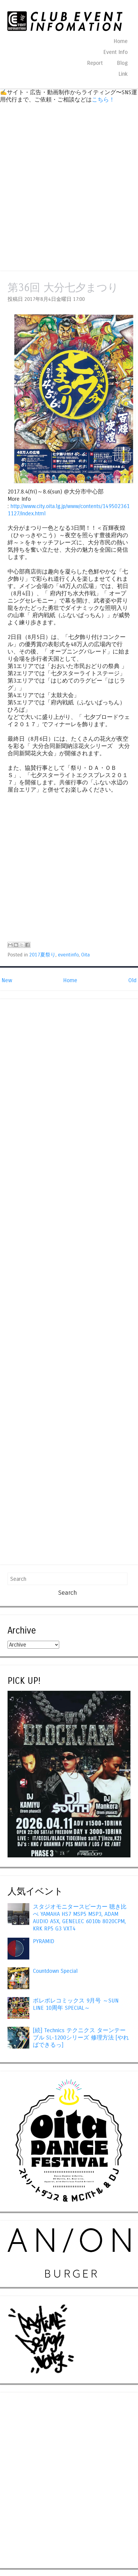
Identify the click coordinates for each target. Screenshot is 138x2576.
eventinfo (68, 955)
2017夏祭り (42, 955)
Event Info (115, 52)
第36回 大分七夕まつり (63, 287)
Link (123, 74)
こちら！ (103, 99)
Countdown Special (55, 1971)
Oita (85, 955)
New (7, 980)
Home (121, 41)
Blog (122, 63)
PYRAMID (43, 1941)
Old (132, 980)
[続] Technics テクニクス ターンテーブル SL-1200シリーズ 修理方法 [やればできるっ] (81, 2037)
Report (95, 63)
